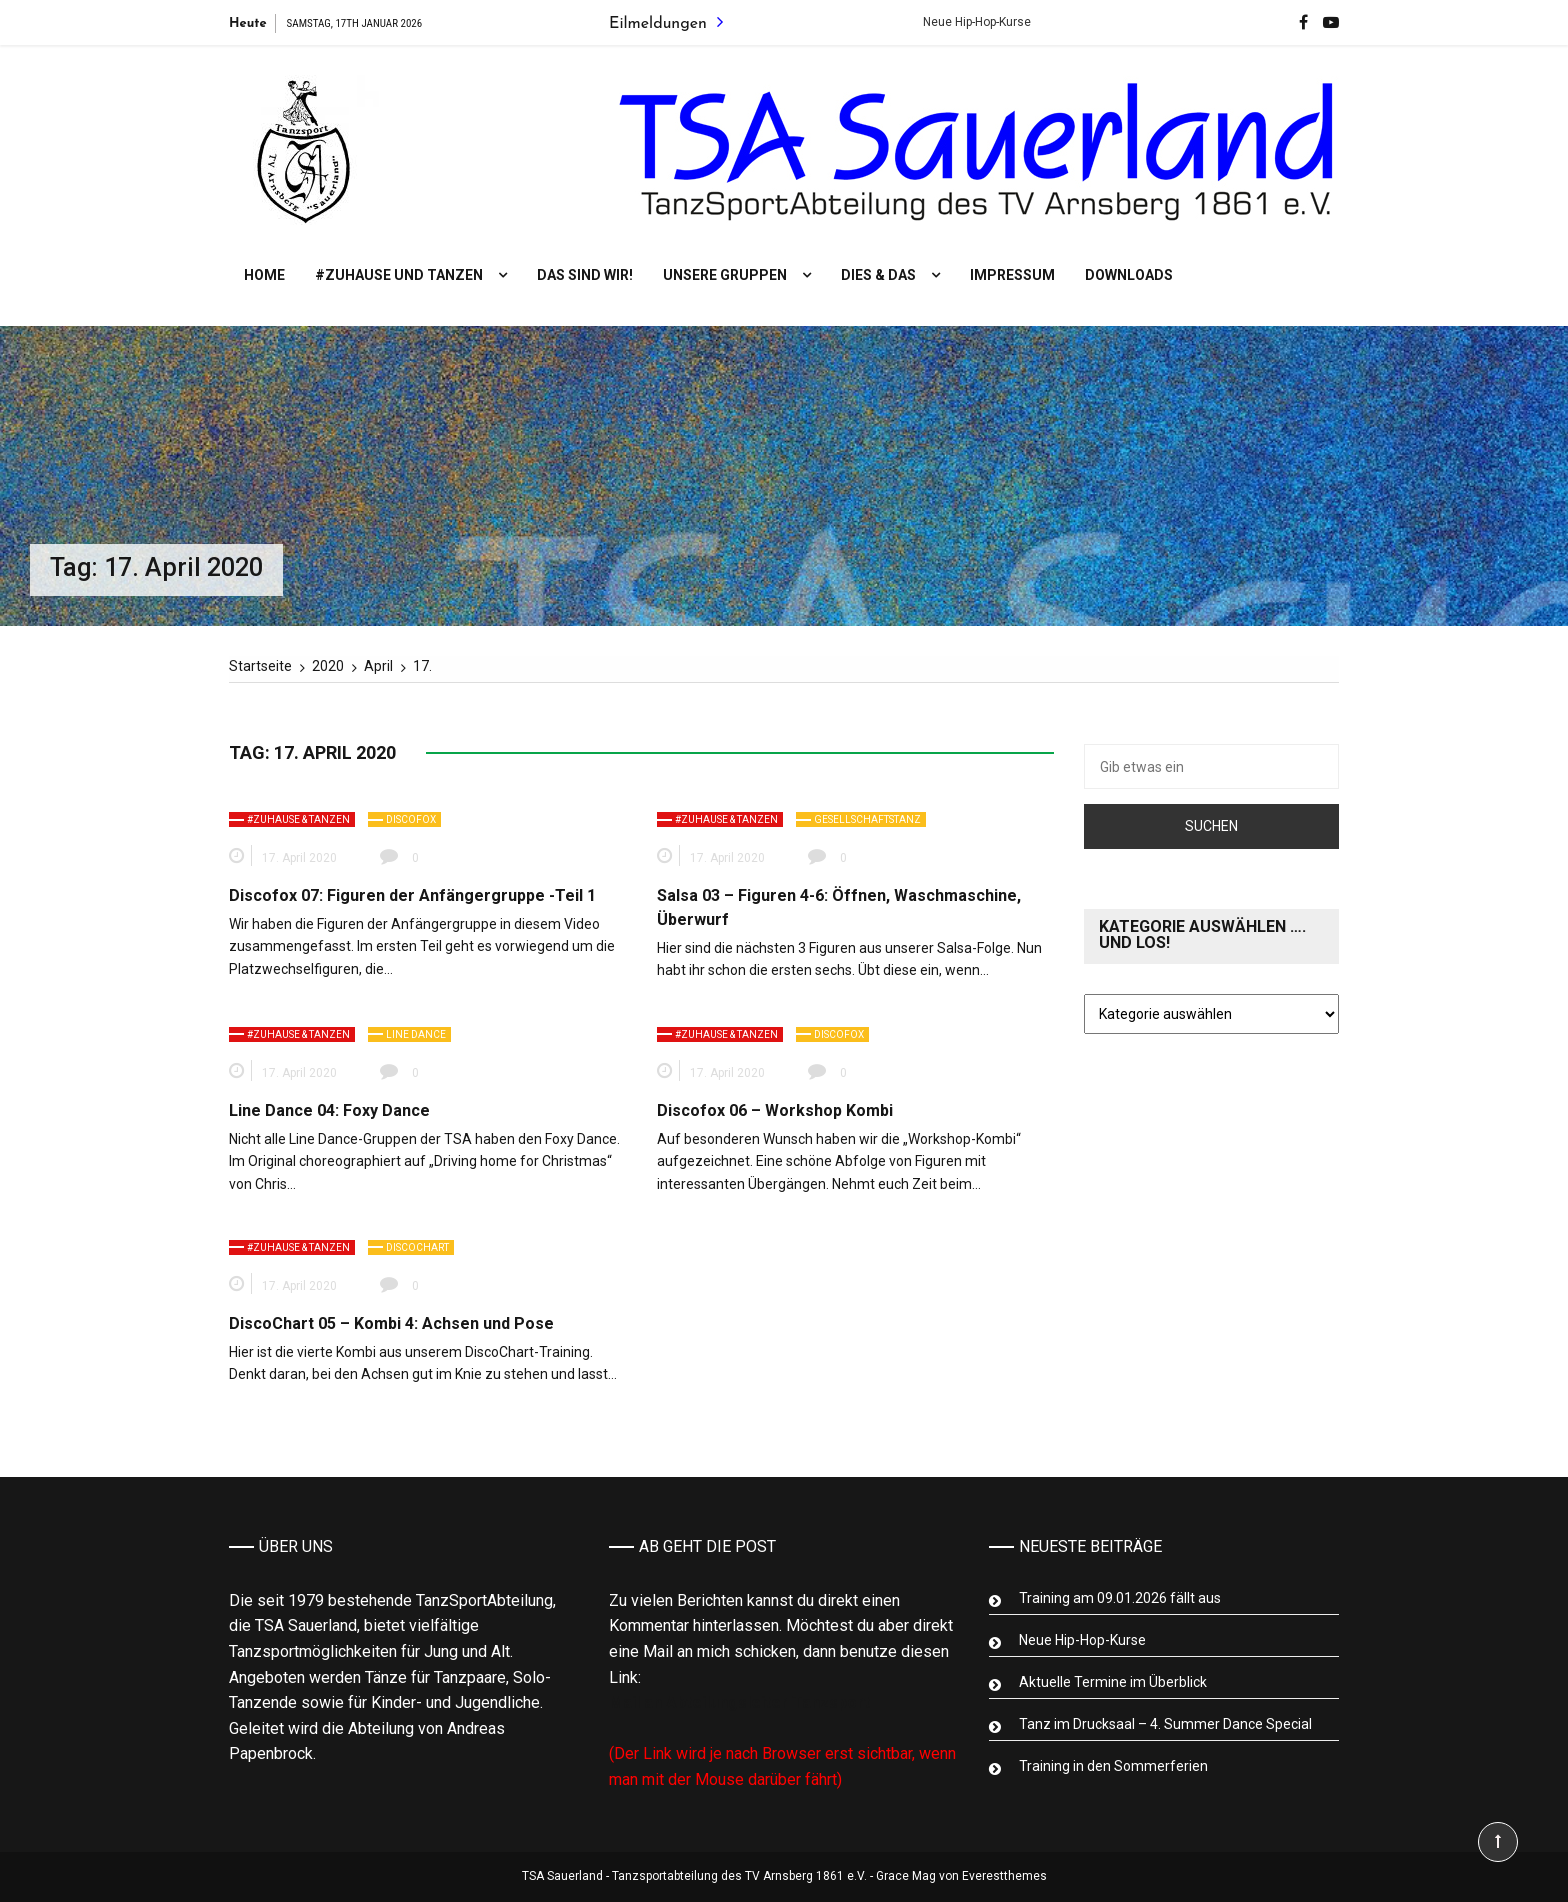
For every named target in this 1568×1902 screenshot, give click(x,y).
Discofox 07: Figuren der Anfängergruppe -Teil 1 (412, 895)
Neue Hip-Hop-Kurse (992, 22)
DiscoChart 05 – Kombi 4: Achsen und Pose (391, 1323)
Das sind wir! (585, 275)
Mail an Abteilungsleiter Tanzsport (739, 1702)
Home (264, 275)
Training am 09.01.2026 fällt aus (1120, 1598)
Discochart (417, 1247)
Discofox (411, 819)
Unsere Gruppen (725, 275)
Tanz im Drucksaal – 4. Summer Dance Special (1165, 1724)
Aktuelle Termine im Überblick (1113, 1682)
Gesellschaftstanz (867, 819)
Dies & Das (878, 275)
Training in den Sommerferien (1113, 1766)
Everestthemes (1004, 1876)
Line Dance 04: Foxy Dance (329, 1110)
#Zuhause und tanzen (399, 275)
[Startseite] (260, 666)
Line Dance (416, 1034)
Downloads (1129, 275)
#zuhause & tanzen (298, 819)
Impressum (1012, 275)
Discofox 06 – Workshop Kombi (775, 1110)
